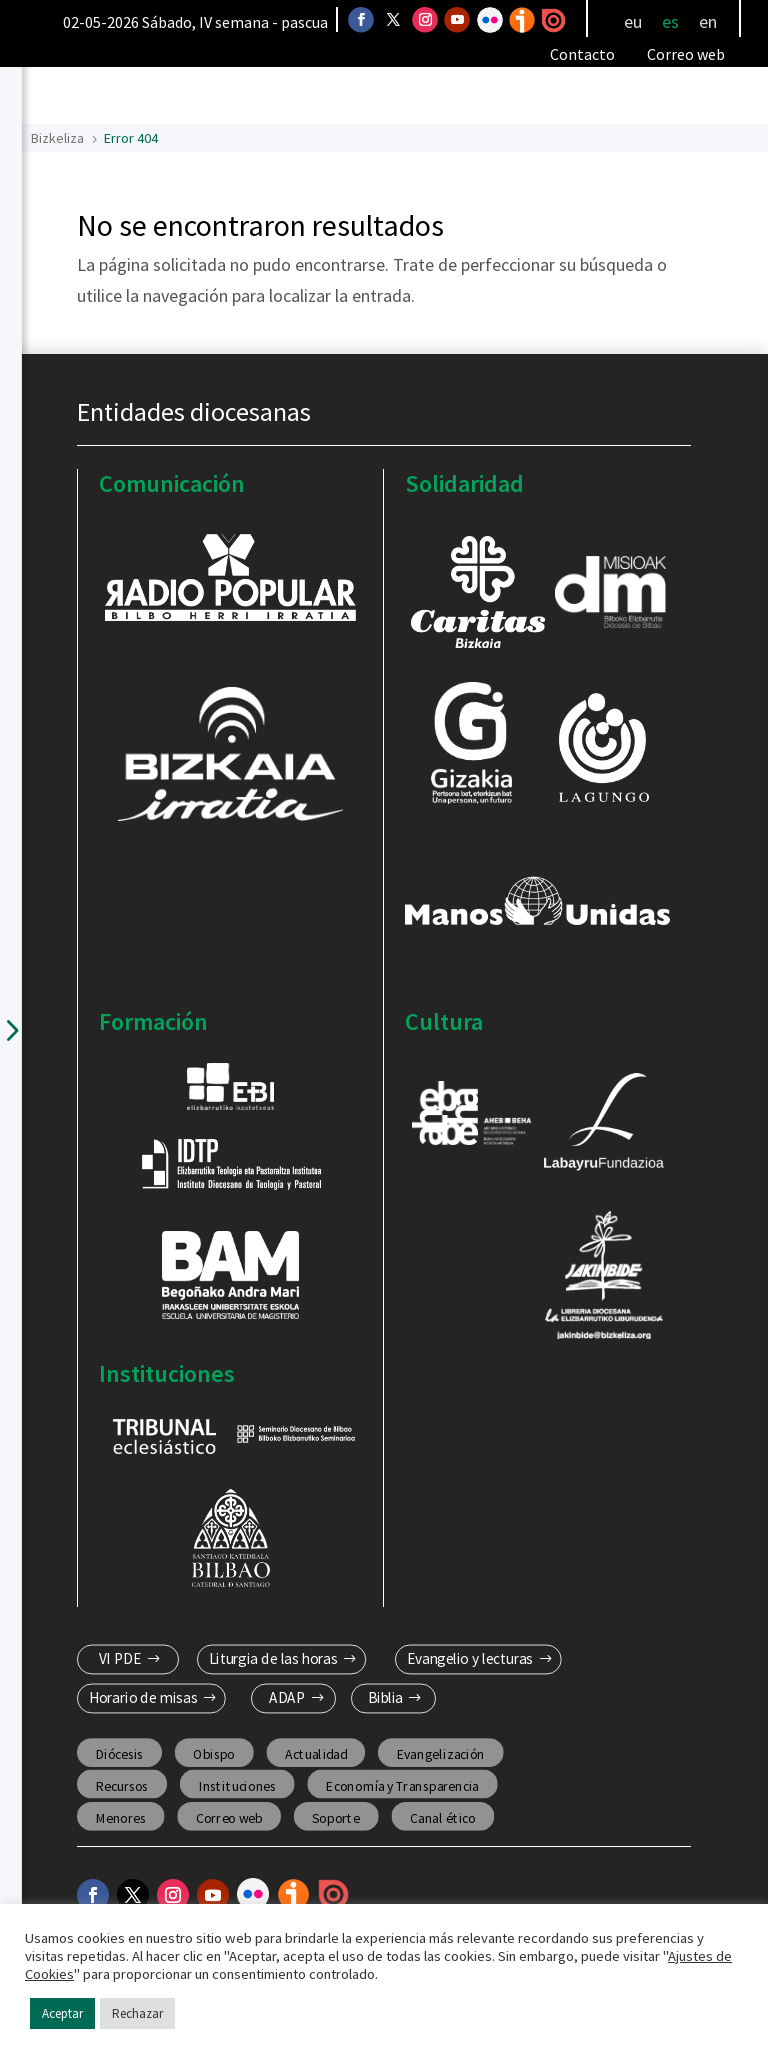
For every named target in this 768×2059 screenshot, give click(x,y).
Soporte (336, 1817)
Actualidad (315, 1753)
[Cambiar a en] (708, 21)
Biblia (385, 1698)
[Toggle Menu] (676, 96)
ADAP (288, 1698)
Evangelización (440, 1753)
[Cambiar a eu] (633, 21)
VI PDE (119, 1659)
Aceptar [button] (62, 2013)
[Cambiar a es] (670, 21)
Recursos (121, 1785)
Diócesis (119, 1753)
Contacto (582, 54)
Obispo (214, 1753)
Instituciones (236, 1785)
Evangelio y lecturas (470, 1659)
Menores (120, 1817)
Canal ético (442, 1817)
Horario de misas (142, 1698)
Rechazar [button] (137, 2013)
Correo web (686, 54)
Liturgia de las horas (272, 1659)
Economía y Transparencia (402, 1785)
